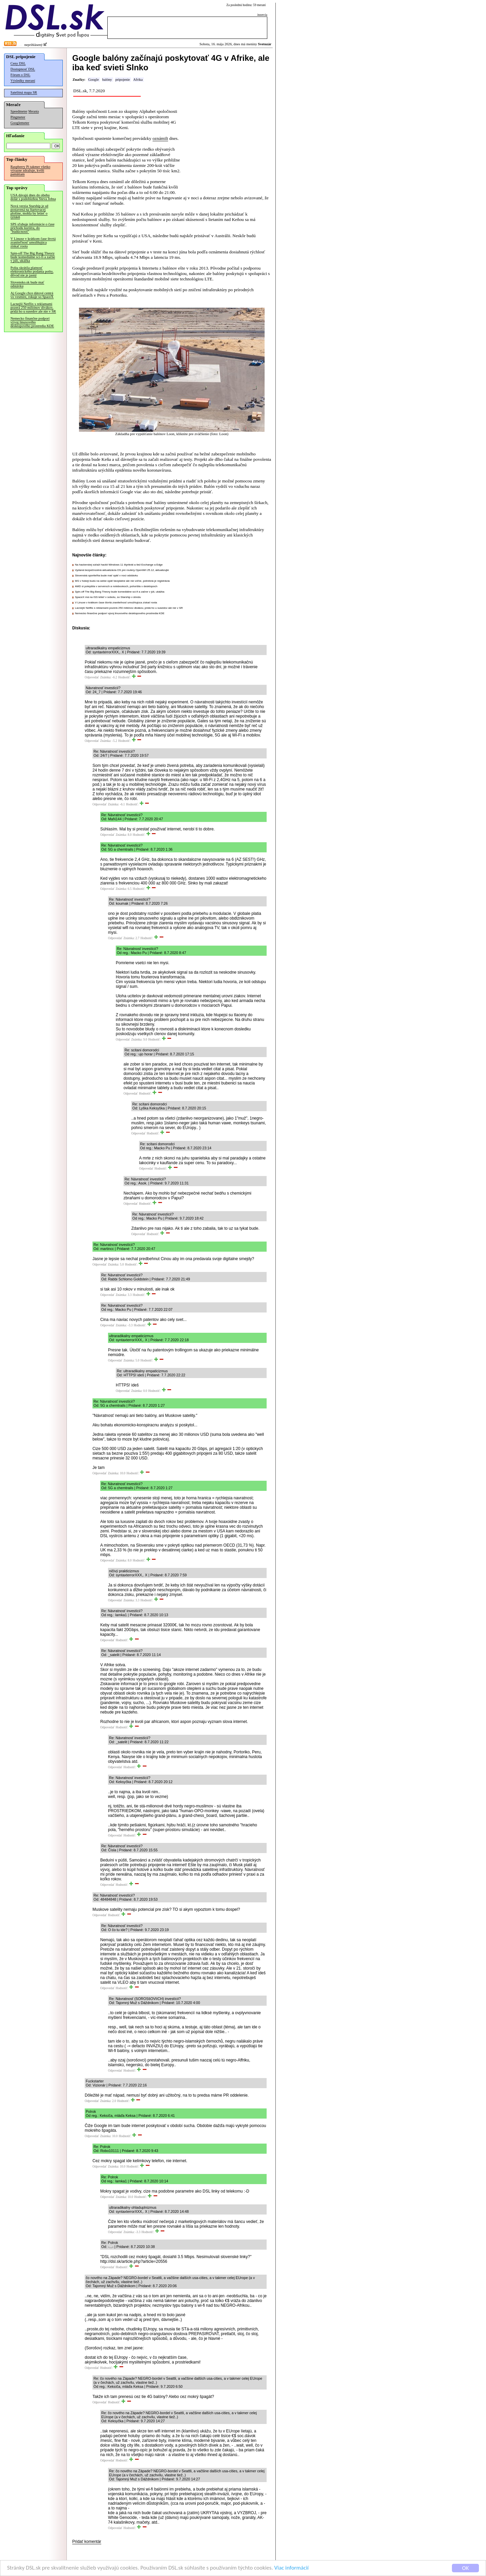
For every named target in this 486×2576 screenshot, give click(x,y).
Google (93, 79)
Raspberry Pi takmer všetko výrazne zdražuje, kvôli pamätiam (30, 170)
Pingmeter (17, 117)
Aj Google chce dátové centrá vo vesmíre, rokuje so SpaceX (32, 295)
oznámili (160, 138)
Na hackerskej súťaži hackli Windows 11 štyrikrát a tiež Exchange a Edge (119, 564)
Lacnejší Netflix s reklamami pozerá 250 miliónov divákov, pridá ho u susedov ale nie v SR (33, 307)
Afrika (138, 79)
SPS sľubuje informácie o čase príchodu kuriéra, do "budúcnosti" (32, 227)
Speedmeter (18, 111)
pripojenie (122, 79)
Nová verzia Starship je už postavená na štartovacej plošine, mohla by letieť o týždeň (29, 211)
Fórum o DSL (20, 75)
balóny (107, 79)
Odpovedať (92, 677)
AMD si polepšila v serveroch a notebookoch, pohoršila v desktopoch (116, 586)
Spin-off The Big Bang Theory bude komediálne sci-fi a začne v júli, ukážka (32, 256)
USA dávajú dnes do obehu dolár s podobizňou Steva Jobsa (33, 197)
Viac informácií (291, 2568)
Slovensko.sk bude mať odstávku (27, 284)
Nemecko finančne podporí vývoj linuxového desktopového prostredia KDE (32, 322)
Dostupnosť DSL (22, 69)
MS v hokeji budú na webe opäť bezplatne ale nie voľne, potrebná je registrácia (122, 580)
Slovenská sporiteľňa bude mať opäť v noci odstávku (106, 575)
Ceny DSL (18, 63)
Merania (33, 111)
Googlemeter (19, 123)
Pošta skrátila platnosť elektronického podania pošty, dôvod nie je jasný (31, 271)
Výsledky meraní (22, 80)
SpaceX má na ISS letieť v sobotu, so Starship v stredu (108, 597)
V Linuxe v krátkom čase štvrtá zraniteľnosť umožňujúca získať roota (33, 242)
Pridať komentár (86, 2541)
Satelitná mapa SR (23, 92)
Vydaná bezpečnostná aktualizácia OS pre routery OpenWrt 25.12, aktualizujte (122, 570)
